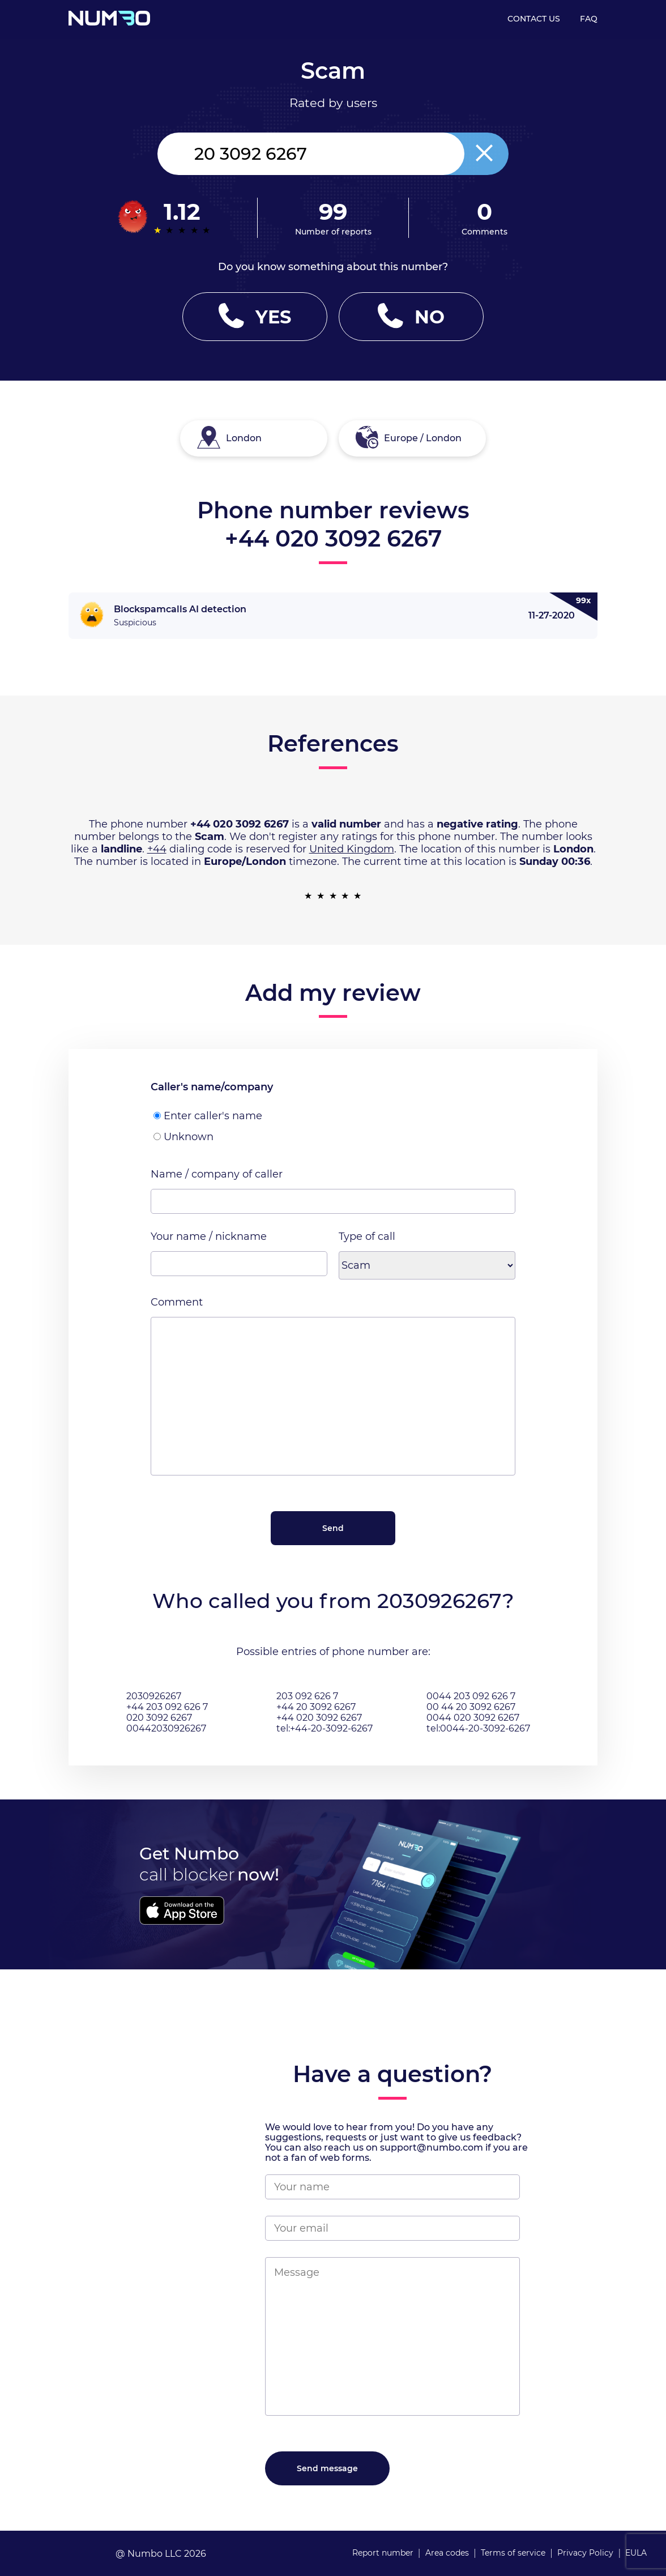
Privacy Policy (585, 2553)
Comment (177, 1302)
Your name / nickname (209, 1236)
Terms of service (513, 2553)
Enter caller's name (207, 1116)
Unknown (183, 1137)
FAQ (588, 19)
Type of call (367, 1236)
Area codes (447, 2553)
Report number (382, 2553)
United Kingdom (351, 849)
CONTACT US (533, 19)
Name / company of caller (217, 1174)
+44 (156, 849)
